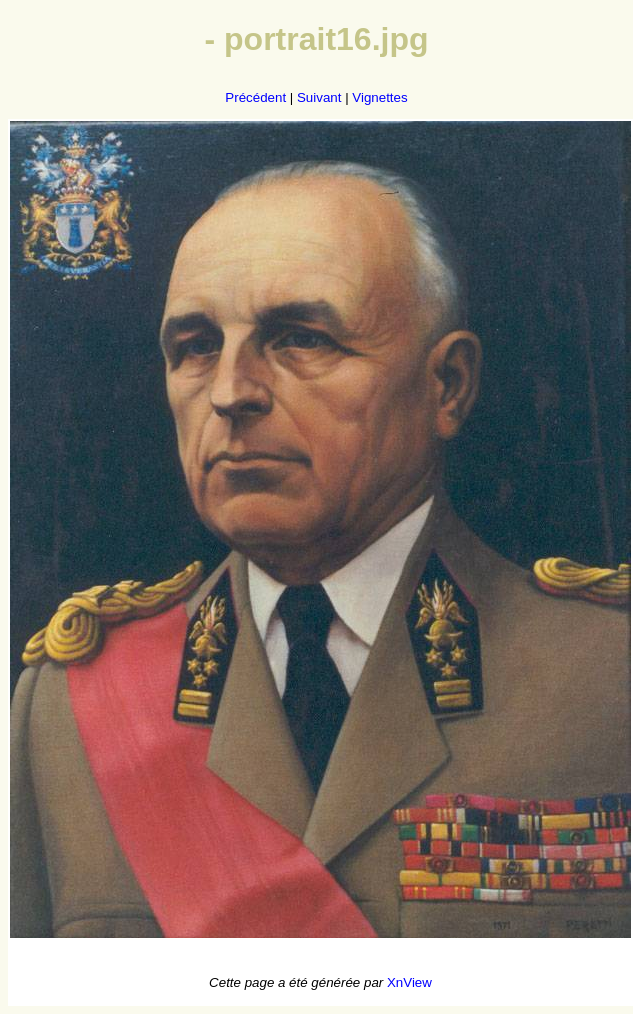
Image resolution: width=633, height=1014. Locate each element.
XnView (409, 982)
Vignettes (379, 97)
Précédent (255, 97)
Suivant (319, 97)
